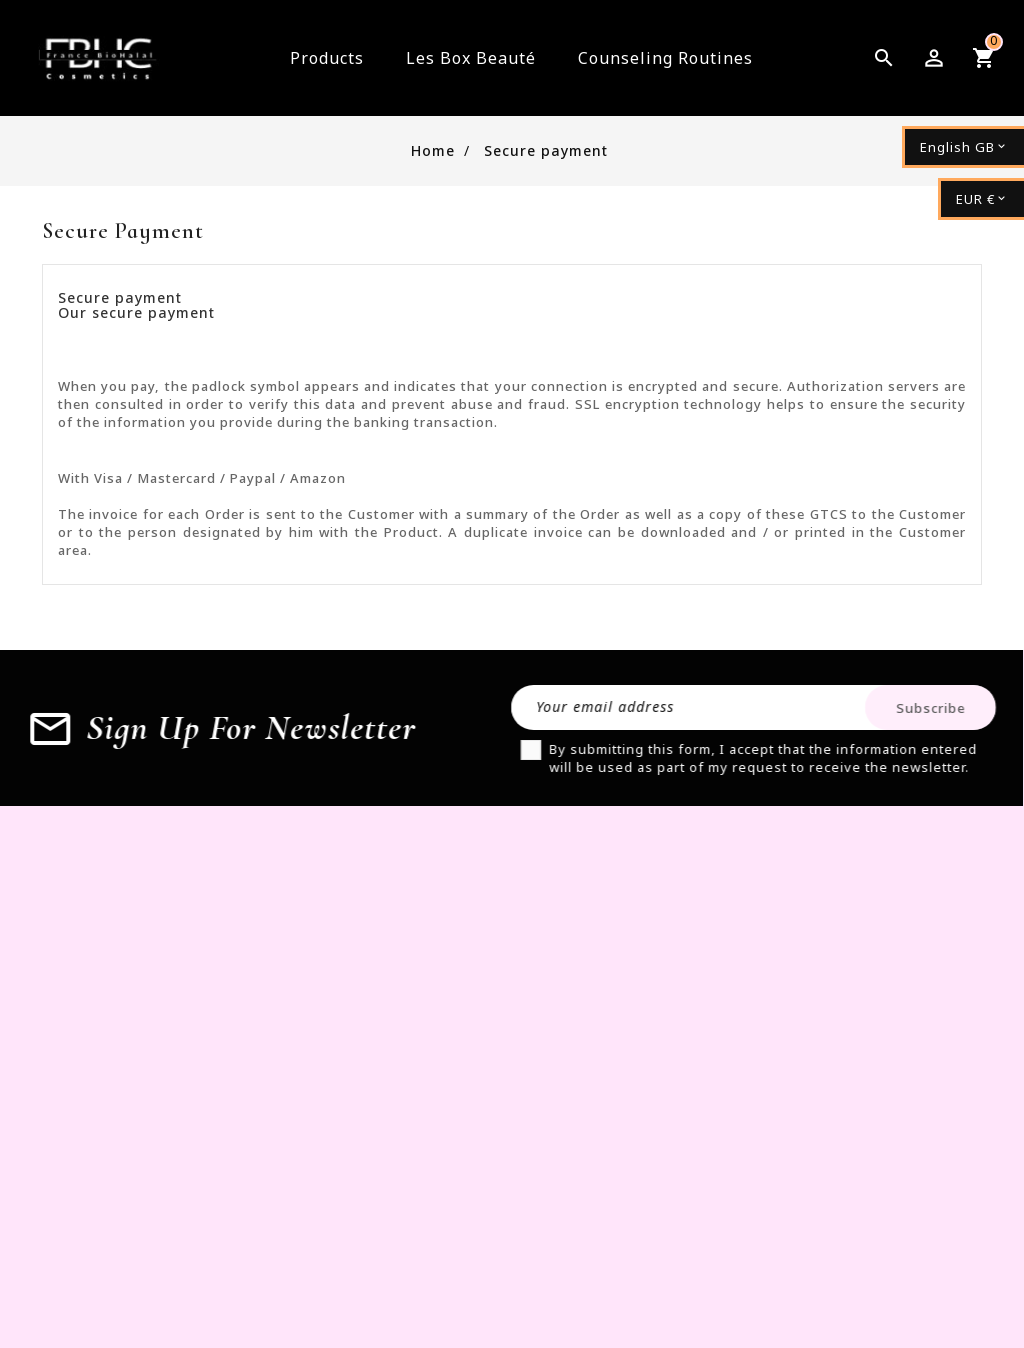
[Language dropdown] (963, 147)
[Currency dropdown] (981, 199)
